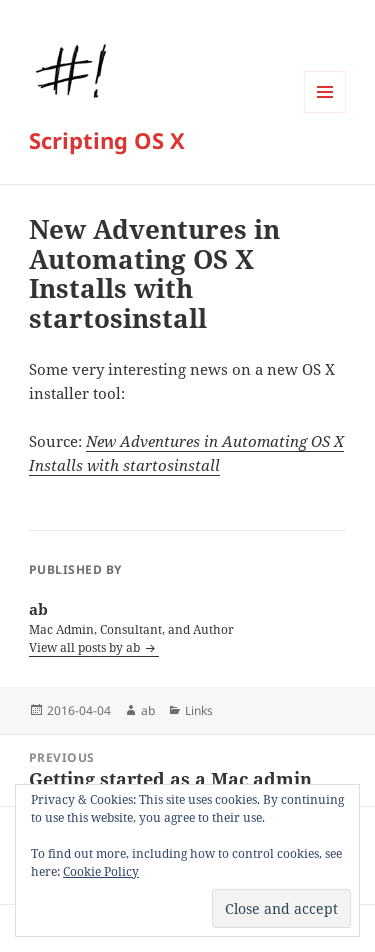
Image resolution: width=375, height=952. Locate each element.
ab (148, 710)
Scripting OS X (107, 140)
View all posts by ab (86, 647)
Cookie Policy (101, 871)
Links (199, 710)
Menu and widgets (325, 112)
